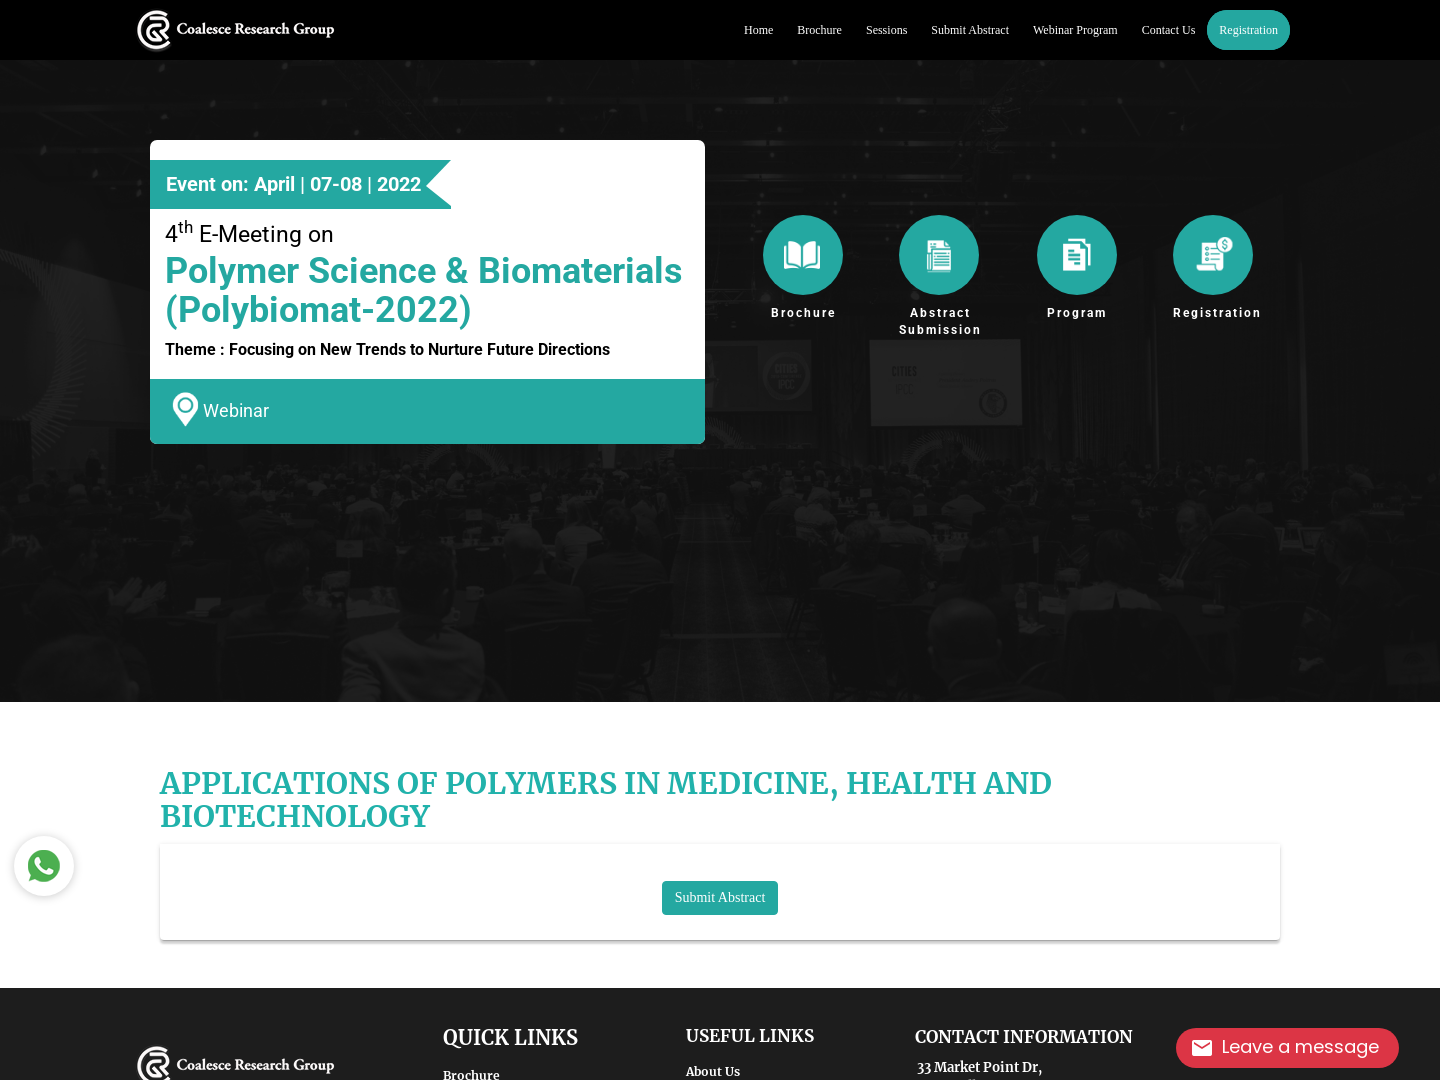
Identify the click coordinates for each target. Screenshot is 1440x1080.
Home (758, 30)
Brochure (819, 30)
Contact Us (1169, 30)
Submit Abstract (970, 30)
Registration (1248, 30)
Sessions (886, 30)
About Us (713, 1071)
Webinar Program (1075, 30)
